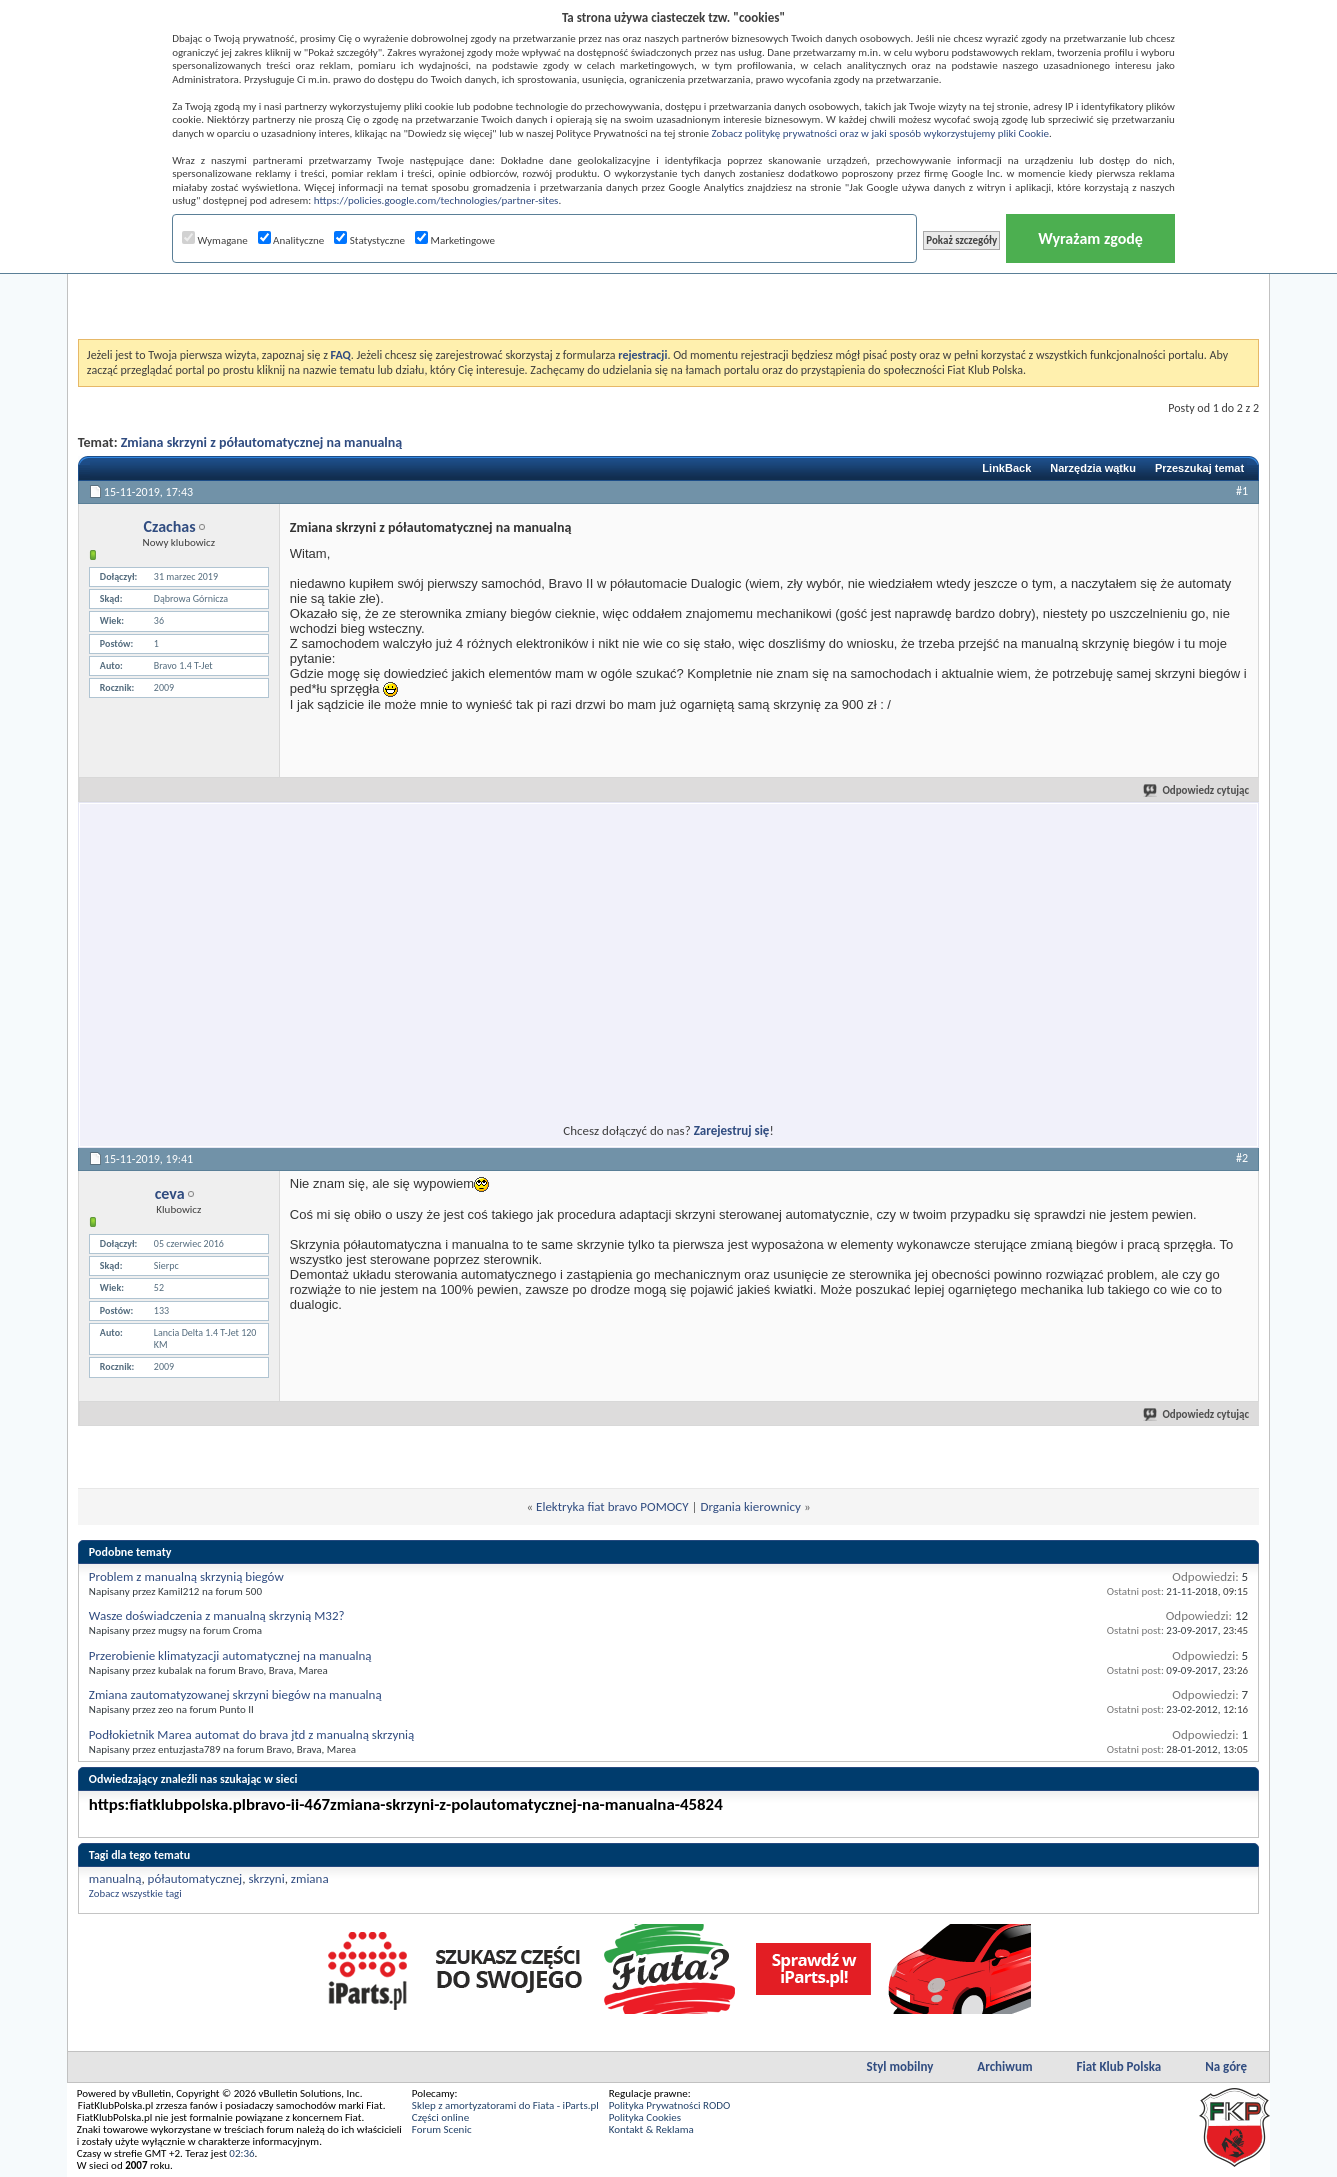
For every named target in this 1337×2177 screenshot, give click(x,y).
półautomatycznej (195, 1878)
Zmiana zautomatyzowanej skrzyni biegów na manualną (235, 1694)
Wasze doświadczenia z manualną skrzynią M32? (217, 1615)
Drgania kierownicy (751, 1506)
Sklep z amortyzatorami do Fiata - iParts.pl (505, 2105)
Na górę (1226, 2066)
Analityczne (291, 240)
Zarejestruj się (732, 1130)
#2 (1242, 1158)
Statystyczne (369, 240)
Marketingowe (455, 240)
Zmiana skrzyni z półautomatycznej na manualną (262, 442)
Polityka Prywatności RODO (669, 2105)
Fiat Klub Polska (1119, 2066)
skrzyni (266, 1878)
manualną (115, 1878)
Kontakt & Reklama (651, 2129)
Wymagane (215, 240)
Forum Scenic (442, 2129)
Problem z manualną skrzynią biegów (186, 1576)
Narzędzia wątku (1093, 468)
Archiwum (1004, 2066)
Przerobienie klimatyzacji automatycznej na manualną (230, 1655)
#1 (1242, 491)
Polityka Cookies (645, 2117)
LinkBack (1006, 468)
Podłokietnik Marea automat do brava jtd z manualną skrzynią (251, 1734)
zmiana (310, 1878)
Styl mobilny (900, 2066)
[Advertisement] (668, 289)
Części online (440, 2117)
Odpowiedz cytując (1197, 790)
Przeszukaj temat (1199, 468)
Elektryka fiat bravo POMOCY (612, 1506)
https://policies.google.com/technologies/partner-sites (436, 200)
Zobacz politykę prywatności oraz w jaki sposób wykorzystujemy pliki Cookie (880, 133)
